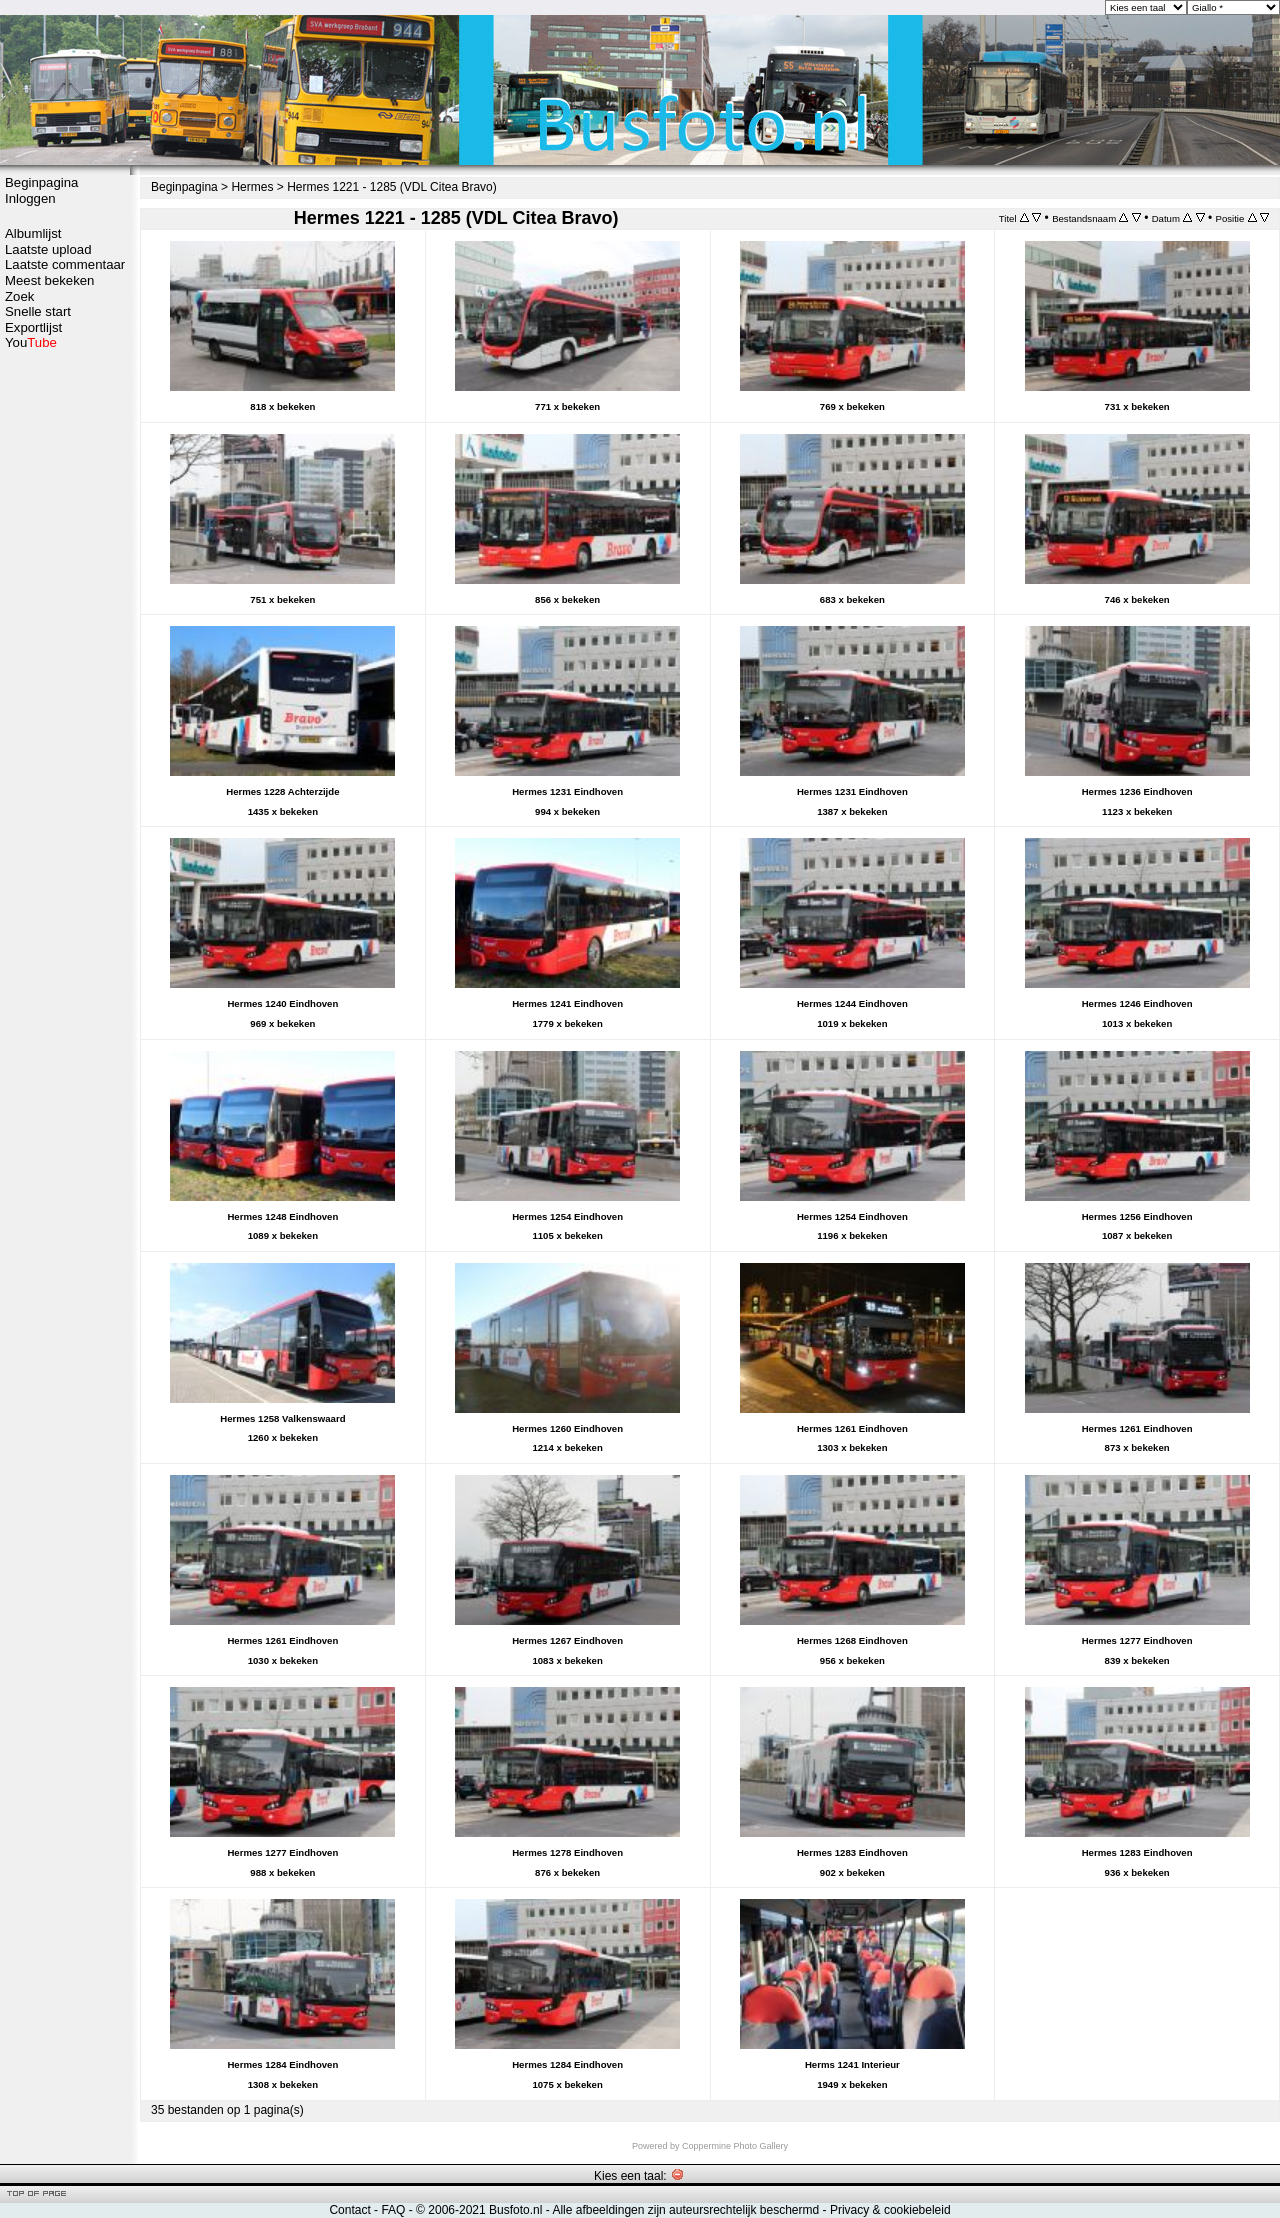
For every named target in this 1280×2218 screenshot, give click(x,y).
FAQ (393, 2210)
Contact (349, 2210)
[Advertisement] (65, 667)
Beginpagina (41, 182)
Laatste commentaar (65, 264)
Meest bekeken (49, 280)
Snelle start (38, 311)
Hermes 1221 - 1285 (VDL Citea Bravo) (392, 187)
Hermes (252, 187)
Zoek (19, 296)
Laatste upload (48, 249)
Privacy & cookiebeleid (890, 2210)
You (31, 342)
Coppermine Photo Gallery (735, 2146)
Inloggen (30, 198)
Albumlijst (33, 233)
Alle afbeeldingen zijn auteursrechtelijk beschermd (685, 2210)
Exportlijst (33, 327)
